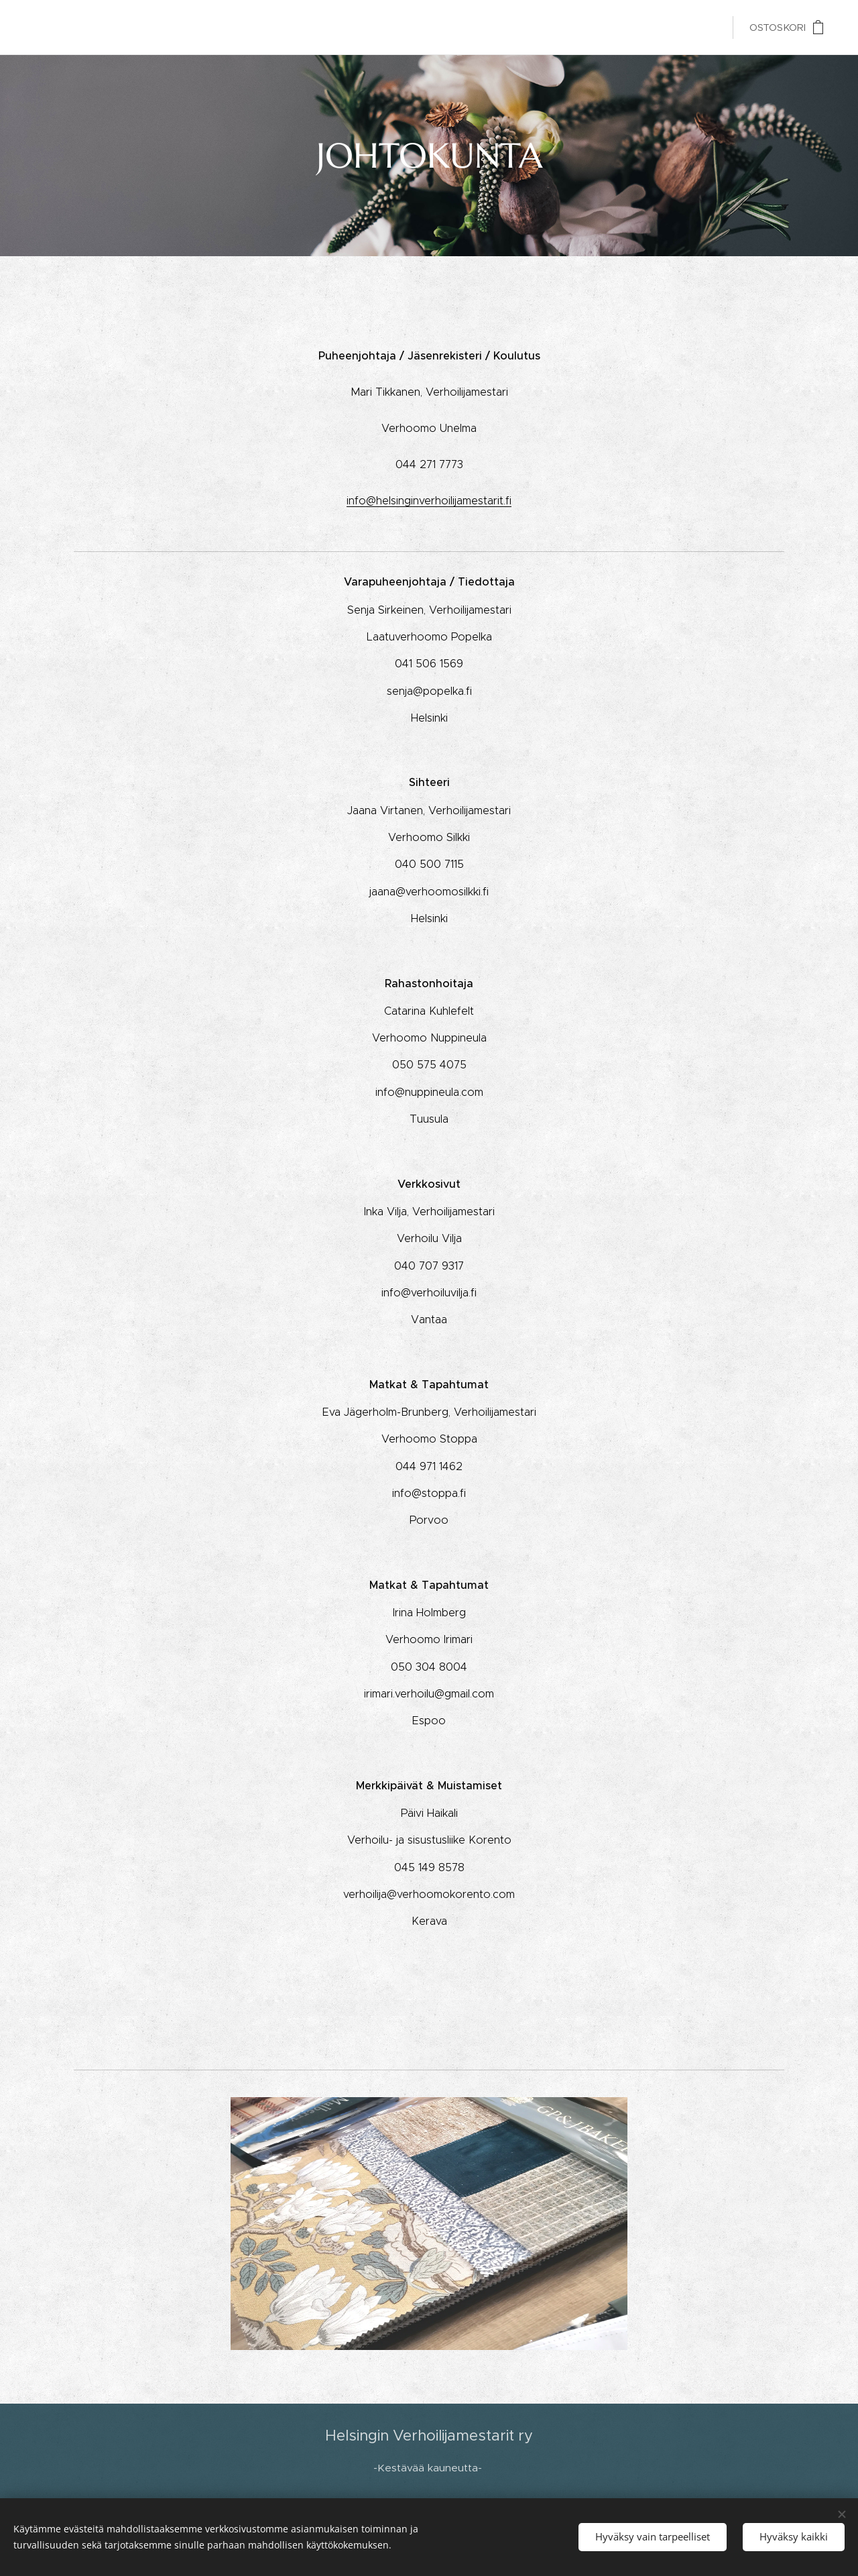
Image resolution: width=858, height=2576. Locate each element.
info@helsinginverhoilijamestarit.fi (429, 500)
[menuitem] (626, 27)
